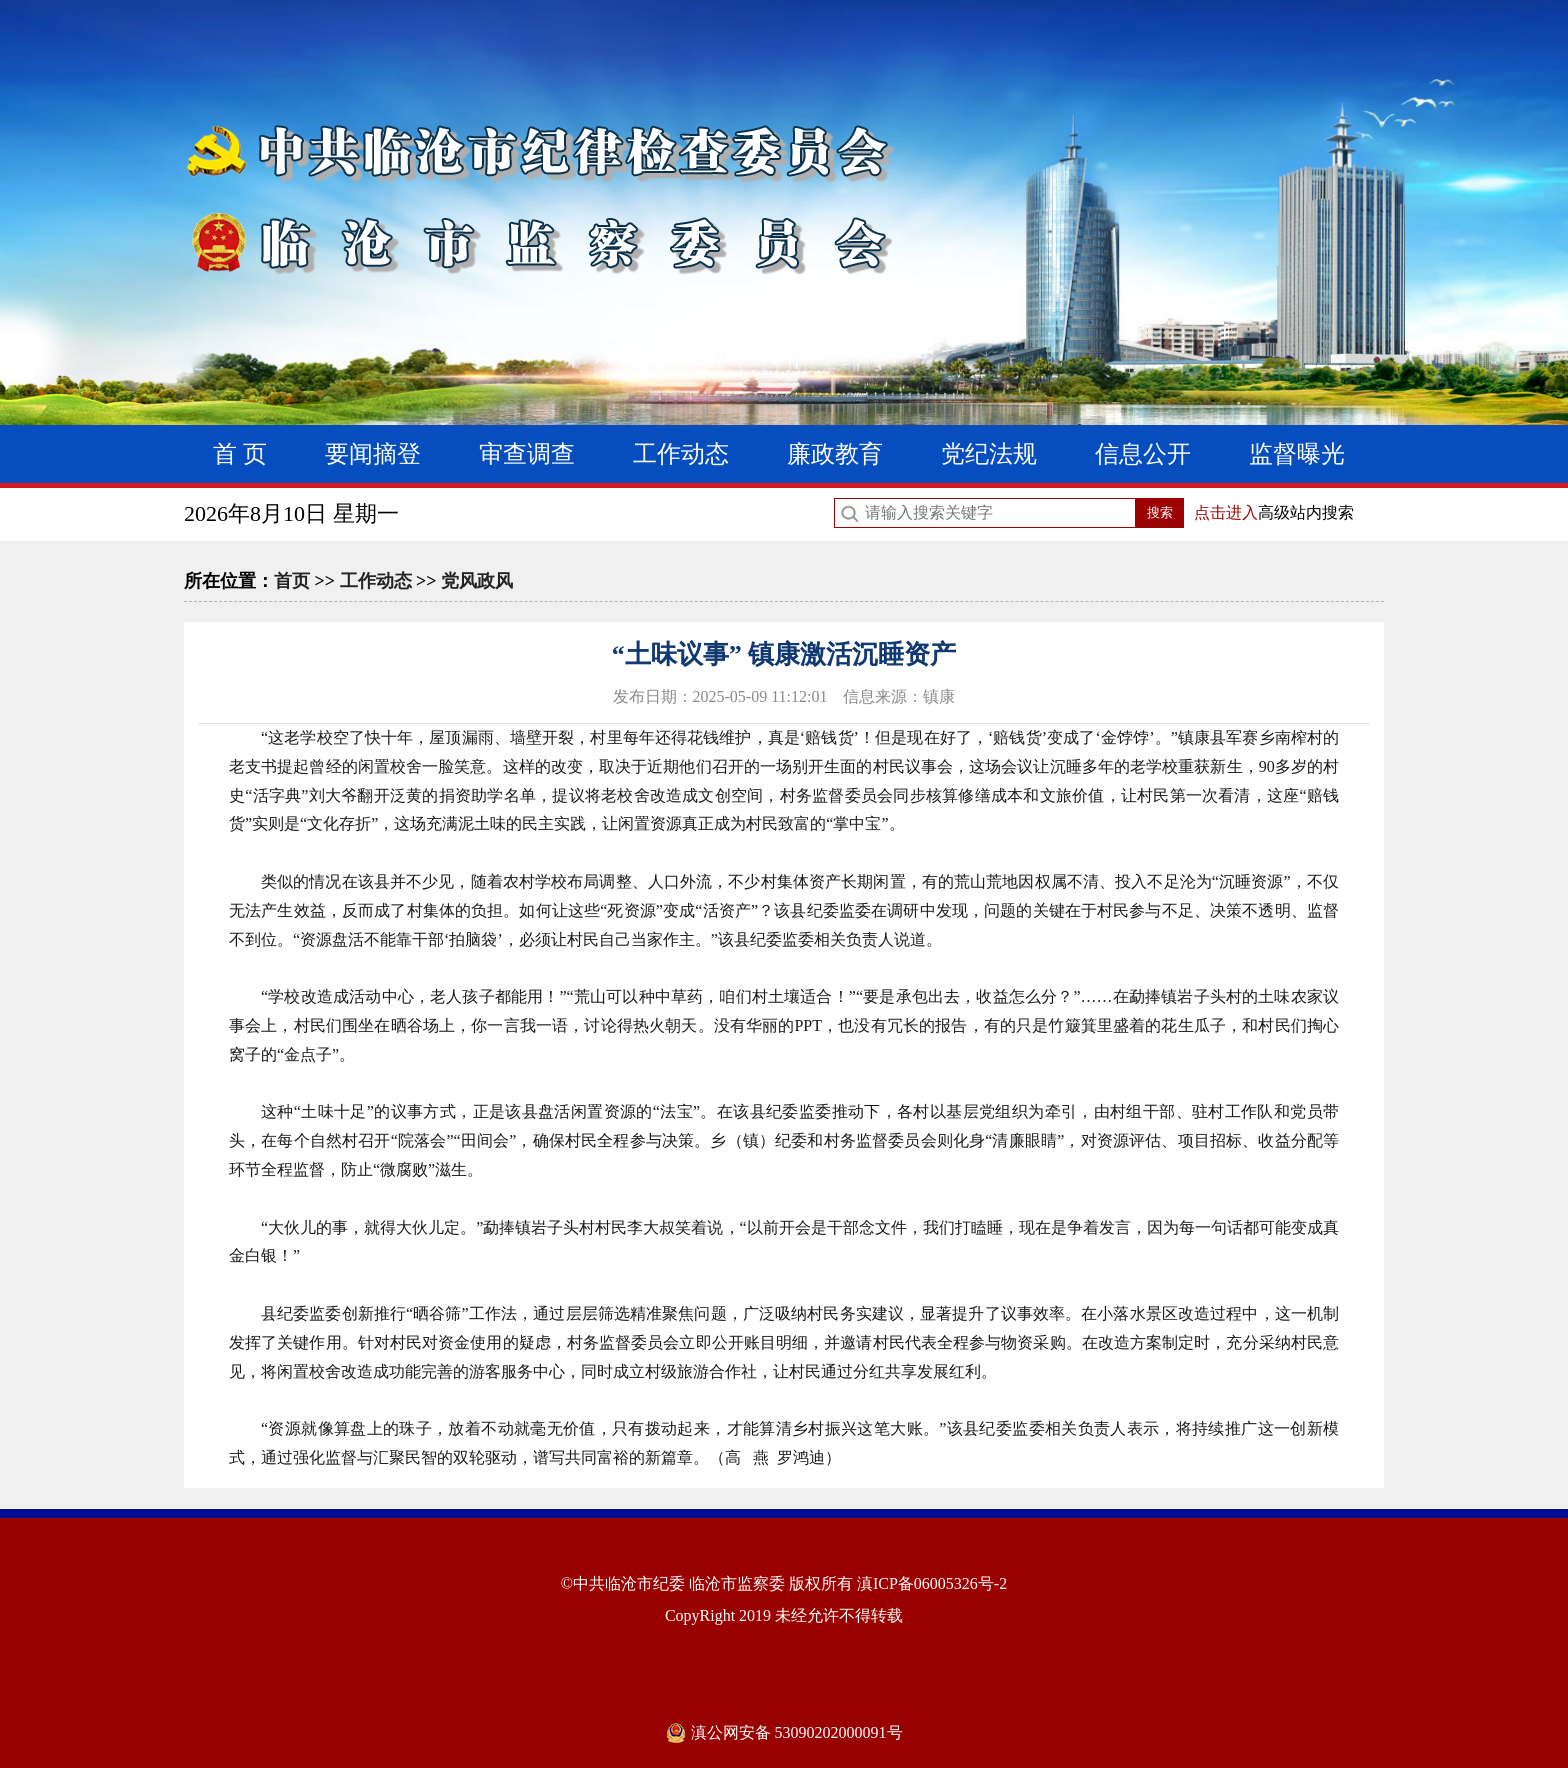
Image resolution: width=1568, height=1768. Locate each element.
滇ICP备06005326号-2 (932, 1583)
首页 (292, 581)
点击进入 (1226, 512)
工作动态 (681, 454)
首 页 (240, 454)
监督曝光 (1297, 454)
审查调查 (527, 454)
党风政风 (477, 581)
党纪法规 (989, 454)
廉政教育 (835, 454)
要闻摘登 (373, 454)
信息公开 (1143, 454)
